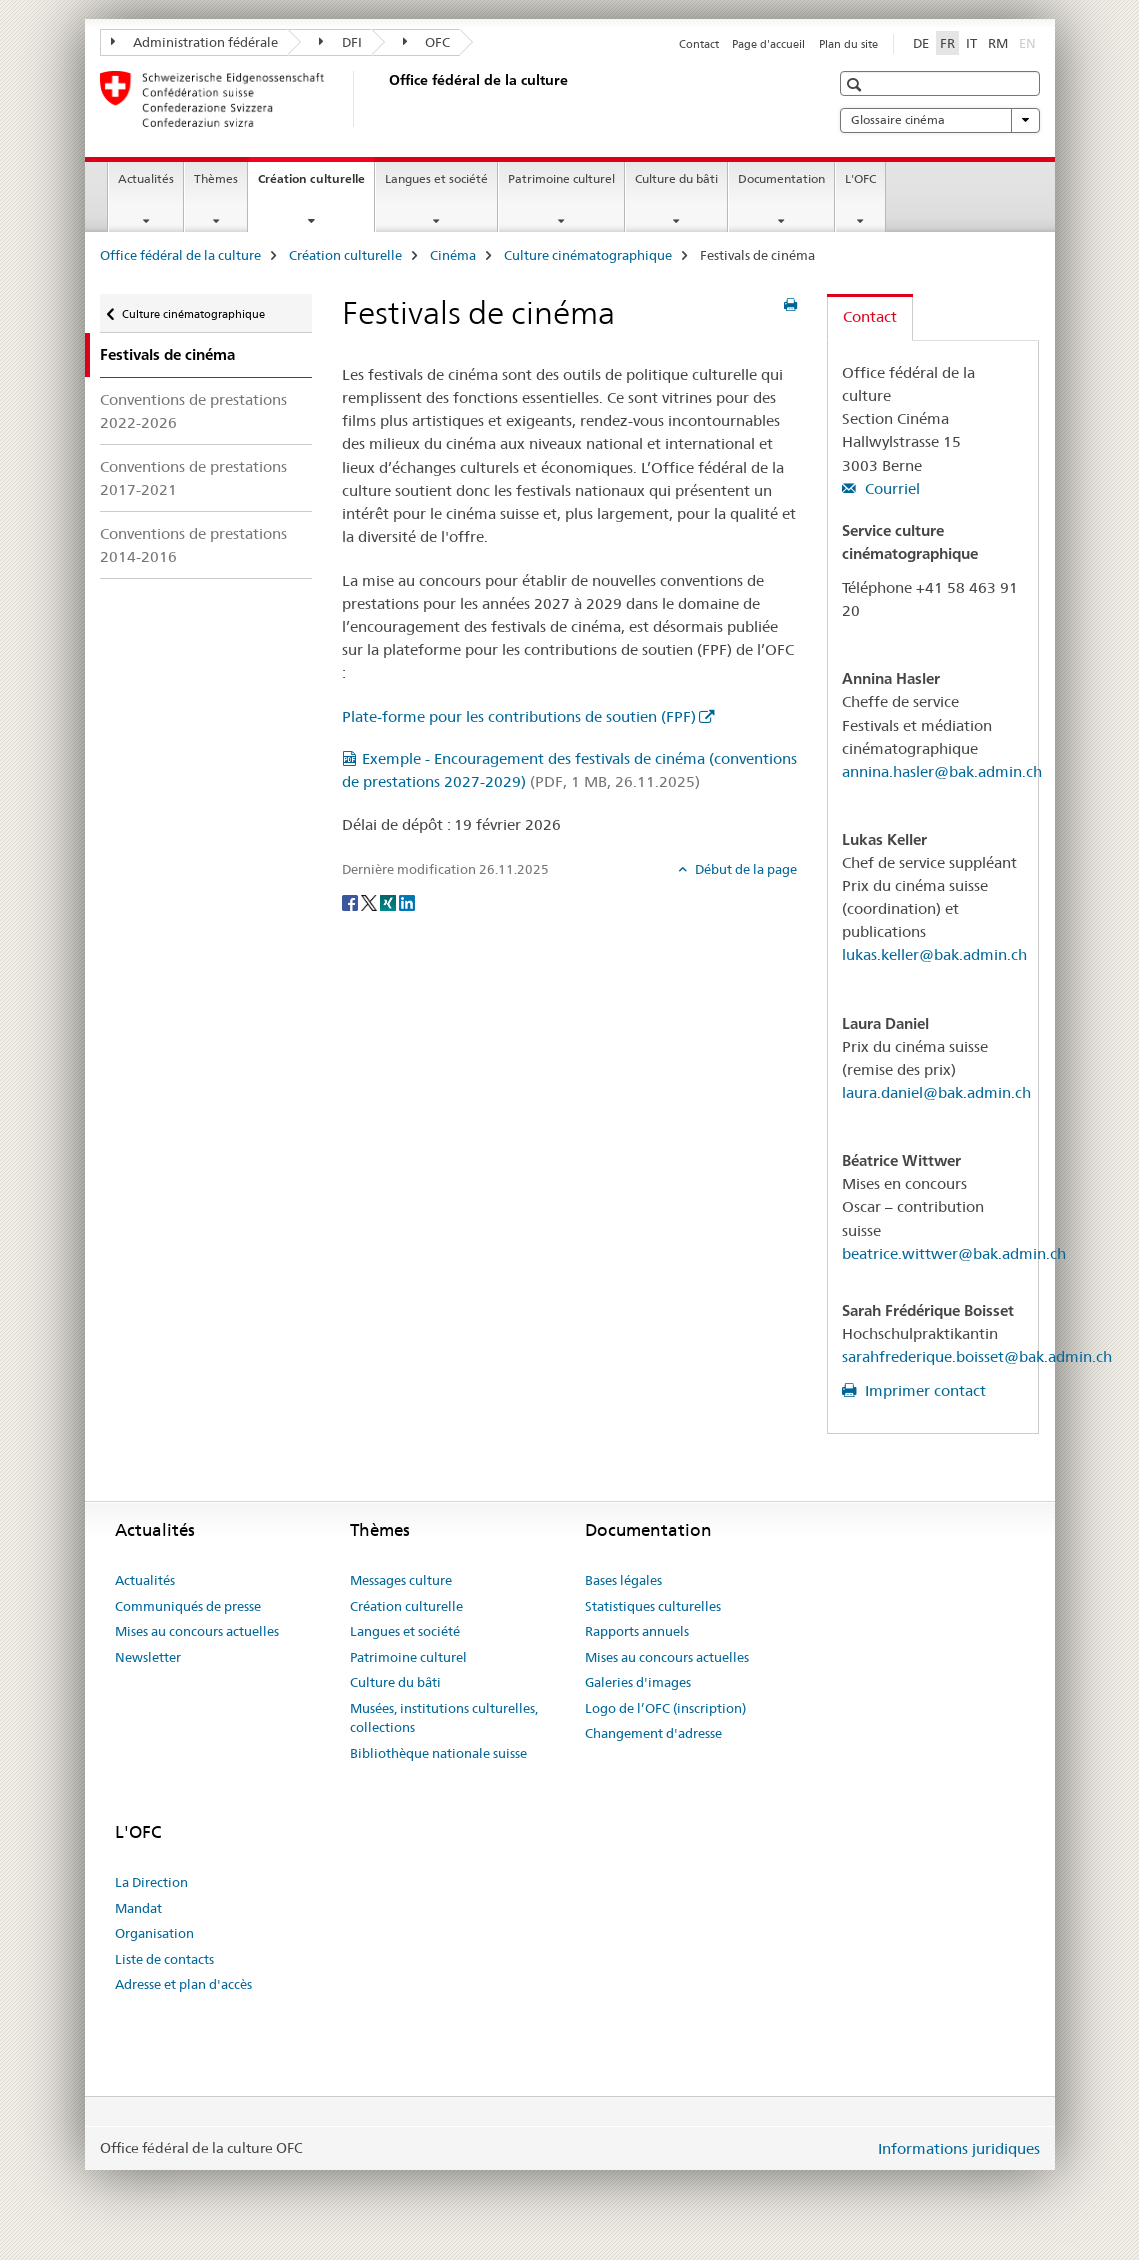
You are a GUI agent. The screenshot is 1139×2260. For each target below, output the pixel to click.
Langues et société (436, 178)
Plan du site (848, 44)
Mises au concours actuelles (197, 1631)
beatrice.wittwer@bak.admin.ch (954, 1253)
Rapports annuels (637, 1631)
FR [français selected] (947, 43)
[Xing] (389, 902)
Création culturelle (316, 185)
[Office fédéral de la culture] (385, 99)
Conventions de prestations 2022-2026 (193, 411)
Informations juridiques (959, 2148)
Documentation (781, 178)
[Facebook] (351, 902)
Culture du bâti (676, 178)
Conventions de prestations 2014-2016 (193, 545)
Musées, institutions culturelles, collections (444, 1718)
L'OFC (860, 178)
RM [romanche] (998, 43)
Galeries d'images (638, 1682)
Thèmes (216, 178)
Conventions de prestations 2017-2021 (193, 478)
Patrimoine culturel (561, 178)
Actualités (146, 178)
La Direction (151, 1882)
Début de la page (744, 869)
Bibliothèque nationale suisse (438, 1753)
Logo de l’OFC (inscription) (665, 1708)
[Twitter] (370, 902)
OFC (427, 42)
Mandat (138, 1908)
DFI (340, 42)
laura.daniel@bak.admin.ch (936, 1092)
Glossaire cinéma (940, 120)
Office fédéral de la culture (180, 255)
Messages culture (401, 1580)
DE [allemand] (921, 43)
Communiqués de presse (188, 1606)
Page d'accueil (768, 44)
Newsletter (148, 1657)
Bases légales (623, 1580)
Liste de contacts (164, 1959)
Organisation (154, 1933)
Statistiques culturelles (653, 1606)
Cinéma (453, 255)
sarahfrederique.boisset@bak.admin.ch (977, 1356)
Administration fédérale (195, 42)
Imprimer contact (923, 1390)
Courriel (890, 488)
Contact (699, 44)
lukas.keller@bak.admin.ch (934, 954)
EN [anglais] (1029, 42)
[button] (856, 84)
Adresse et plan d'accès (183, 1984)
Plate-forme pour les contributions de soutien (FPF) (519, 716)
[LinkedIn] (407, 902)
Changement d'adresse (653, 1733)
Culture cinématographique (588, 255)
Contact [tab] (870, 316)
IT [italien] (971, 43)
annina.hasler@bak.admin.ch (942, 771)
